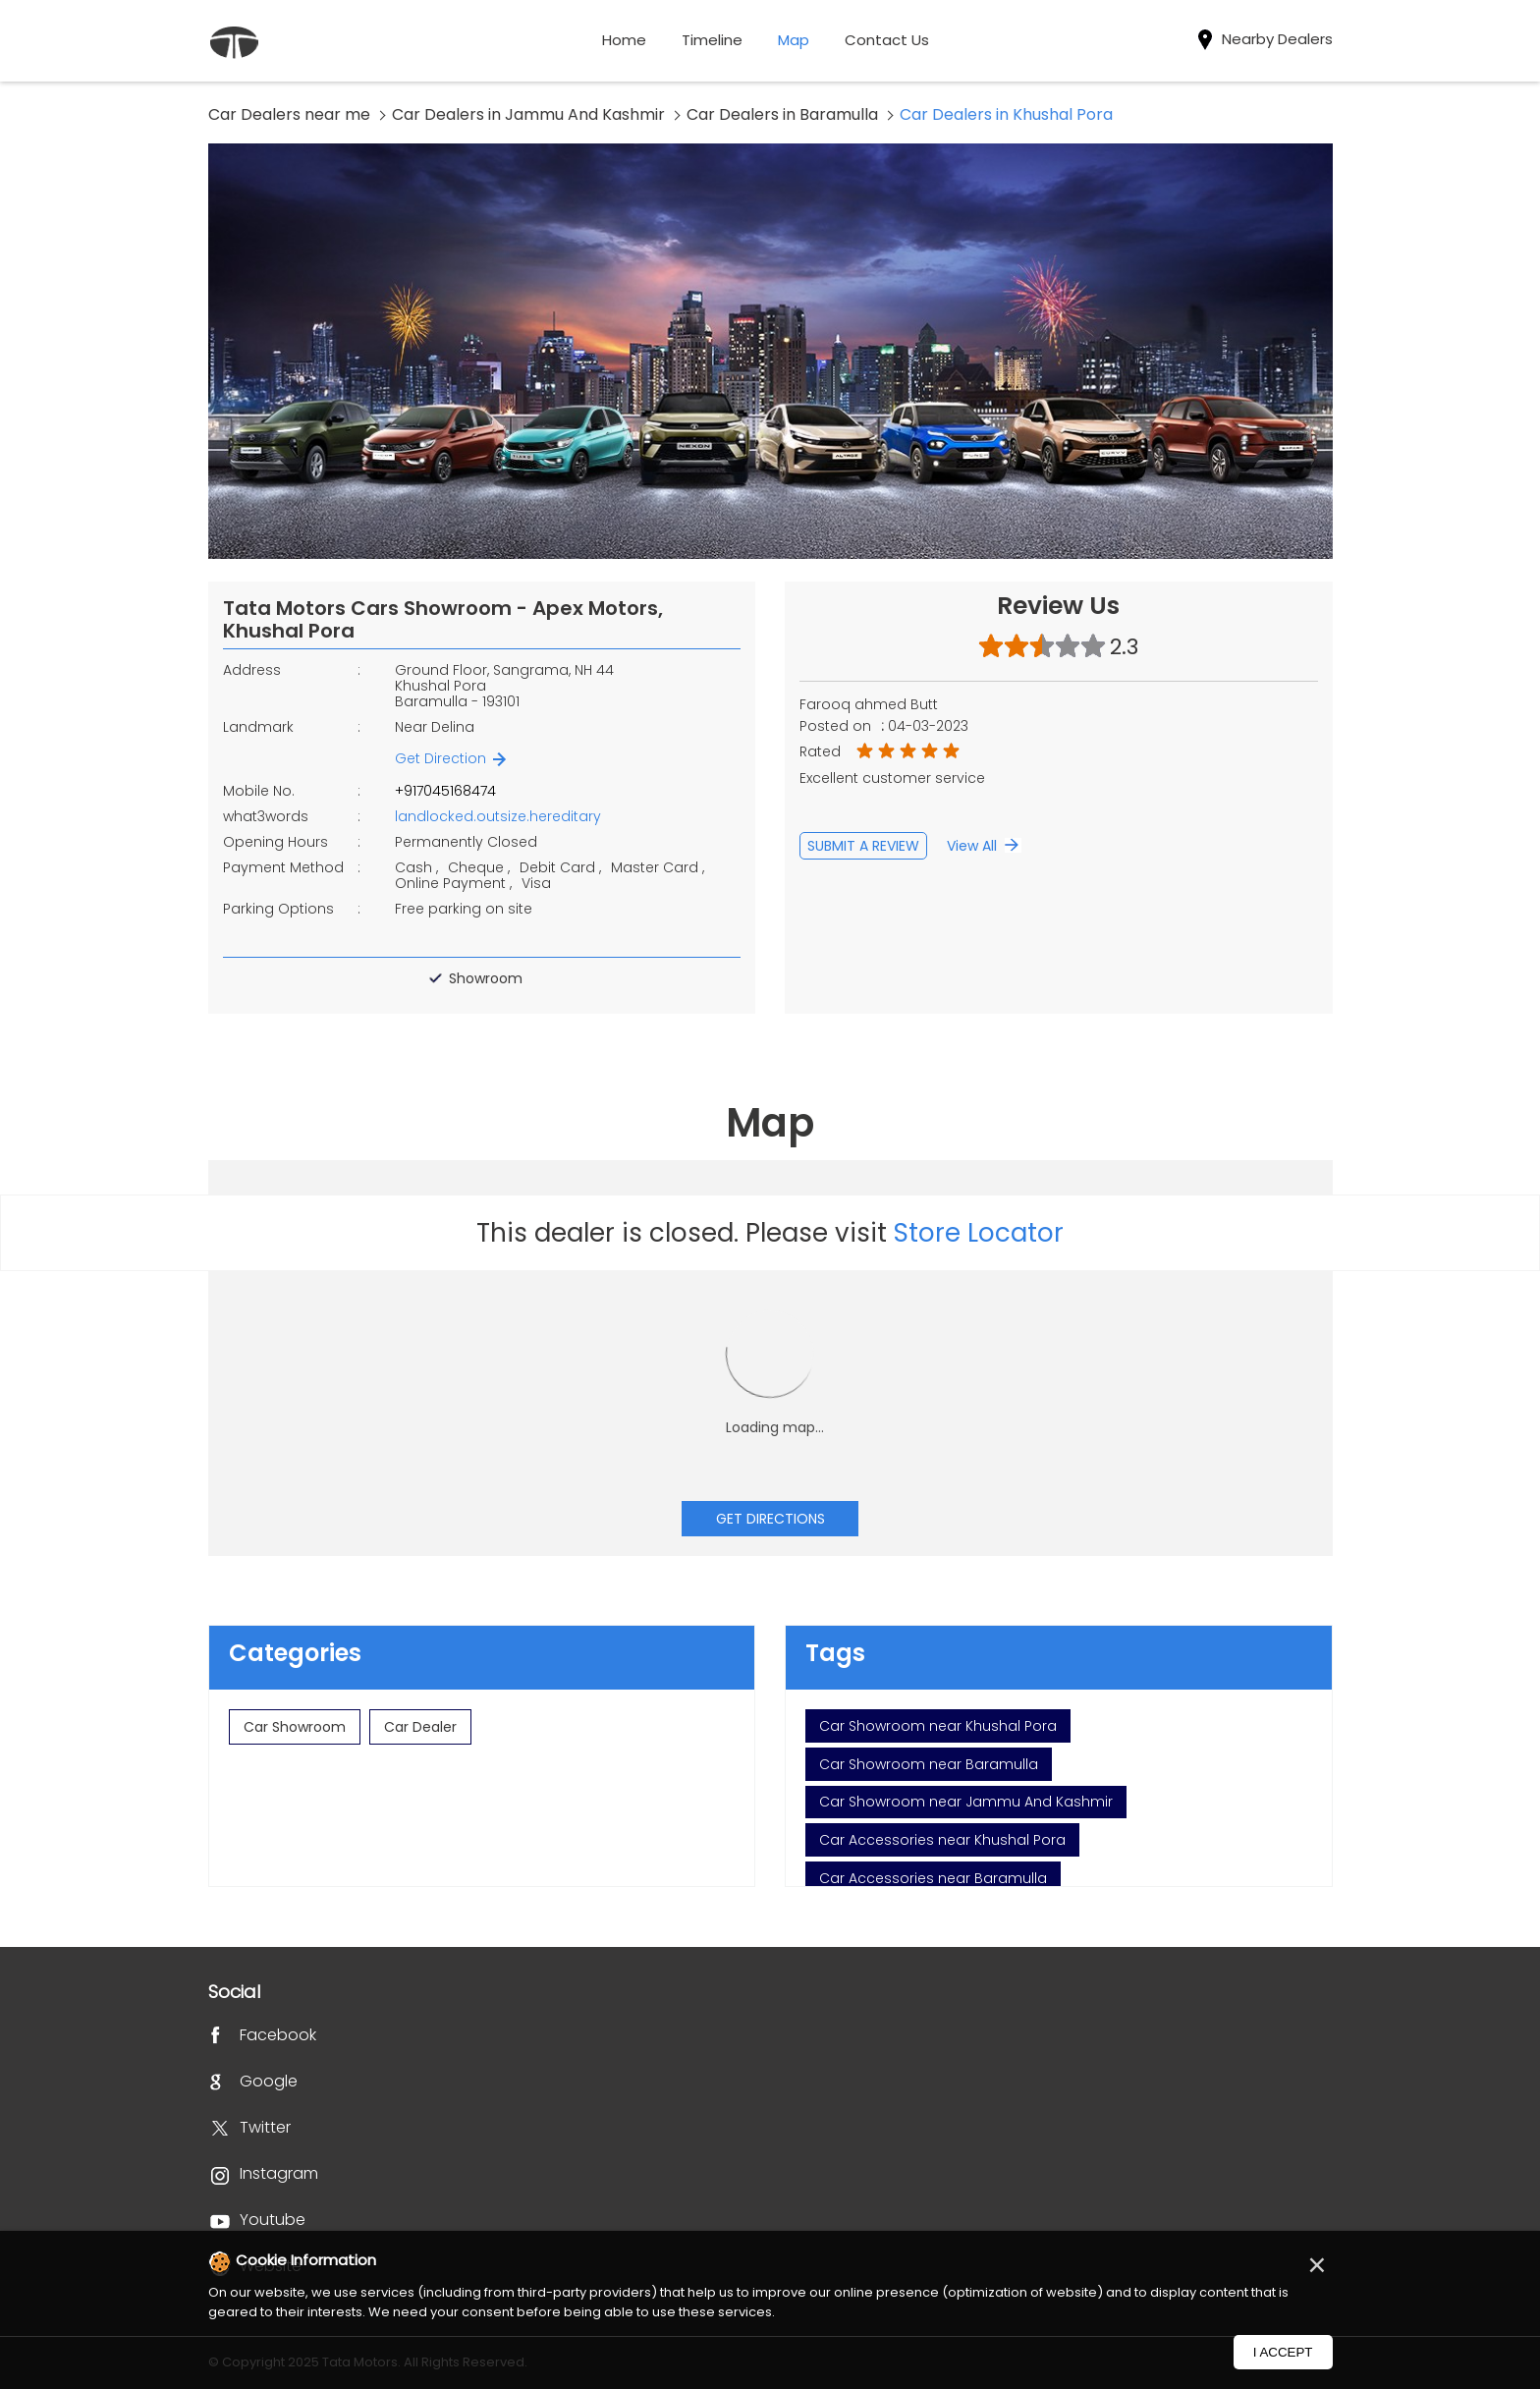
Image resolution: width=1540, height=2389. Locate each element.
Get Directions (770, 1518)
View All (972, 846)
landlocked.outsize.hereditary (498, 816)
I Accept (1283, 2352)
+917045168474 (445, 791)
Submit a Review (863, 846)
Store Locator (979, 1232)
